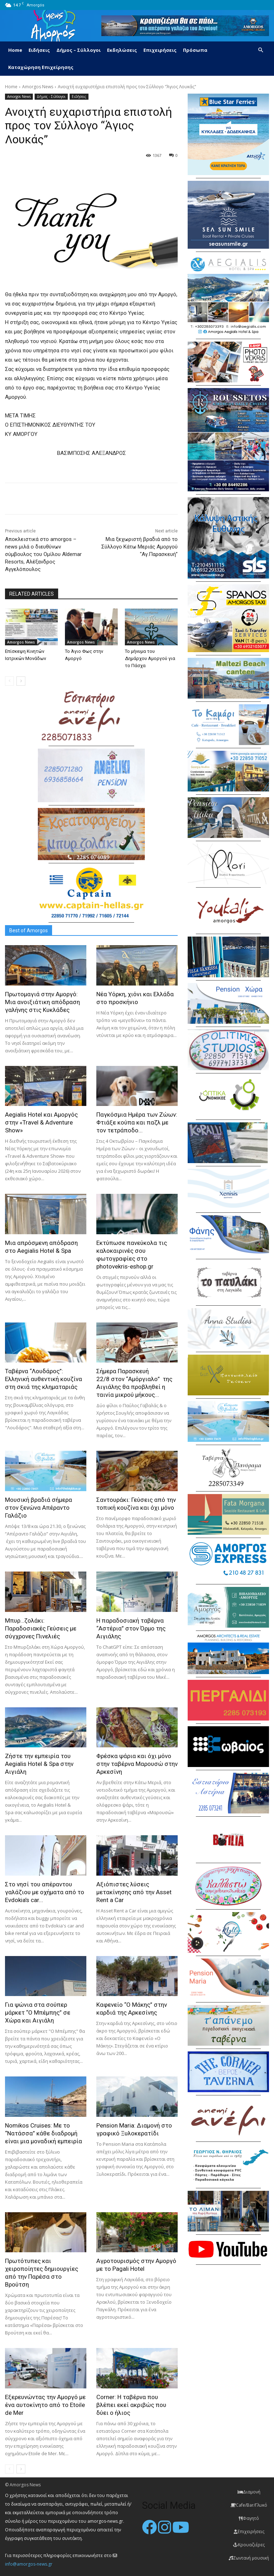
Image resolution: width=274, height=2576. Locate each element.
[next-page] (20, 681)
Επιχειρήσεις (160, 50)
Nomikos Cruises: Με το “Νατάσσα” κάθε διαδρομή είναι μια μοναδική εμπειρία (43, 2133)
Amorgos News (37, 87)
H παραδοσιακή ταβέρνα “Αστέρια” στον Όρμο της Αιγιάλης (131, 1628)
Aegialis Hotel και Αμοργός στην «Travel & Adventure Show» (41, 1122)
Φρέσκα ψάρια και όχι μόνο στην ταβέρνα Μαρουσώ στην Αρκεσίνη (137, 1763)
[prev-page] (9, 681)
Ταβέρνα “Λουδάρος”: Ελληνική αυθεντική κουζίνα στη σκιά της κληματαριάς (43, 1379)
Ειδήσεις (39, 50)
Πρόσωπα (195, 50)
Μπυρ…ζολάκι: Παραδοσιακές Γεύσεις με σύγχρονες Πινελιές (40, 1628)
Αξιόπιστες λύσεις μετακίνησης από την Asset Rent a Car (134, 1892)
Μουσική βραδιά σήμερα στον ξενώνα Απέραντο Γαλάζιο (38, 1507)
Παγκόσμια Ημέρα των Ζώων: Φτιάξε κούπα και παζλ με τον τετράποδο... (136, 1122)
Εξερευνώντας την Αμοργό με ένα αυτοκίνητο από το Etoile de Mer (45, 2404)
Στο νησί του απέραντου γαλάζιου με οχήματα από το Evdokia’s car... (44, 1892)
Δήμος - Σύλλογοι (51, 97)
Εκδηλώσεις (122, 50)
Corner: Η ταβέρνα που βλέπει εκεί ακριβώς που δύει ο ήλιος (131, 2404)
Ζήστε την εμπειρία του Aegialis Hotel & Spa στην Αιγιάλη (39, 1763)
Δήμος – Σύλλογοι (78, 50)
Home (15, 50)
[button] (260, 50)
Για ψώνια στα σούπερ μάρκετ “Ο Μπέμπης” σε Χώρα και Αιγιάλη (37, 2012)
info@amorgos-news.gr (28, 2564)
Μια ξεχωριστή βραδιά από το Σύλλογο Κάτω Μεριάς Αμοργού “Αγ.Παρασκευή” (139, 546)
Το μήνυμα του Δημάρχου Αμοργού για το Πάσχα (150, 658)
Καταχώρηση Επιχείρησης (40, 67)
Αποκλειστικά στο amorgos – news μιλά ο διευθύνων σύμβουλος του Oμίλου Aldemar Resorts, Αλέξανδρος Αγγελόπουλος (43, 554)
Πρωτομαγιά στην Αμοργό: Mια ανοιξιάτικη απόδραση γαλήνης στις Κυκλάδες (42, 1002)
